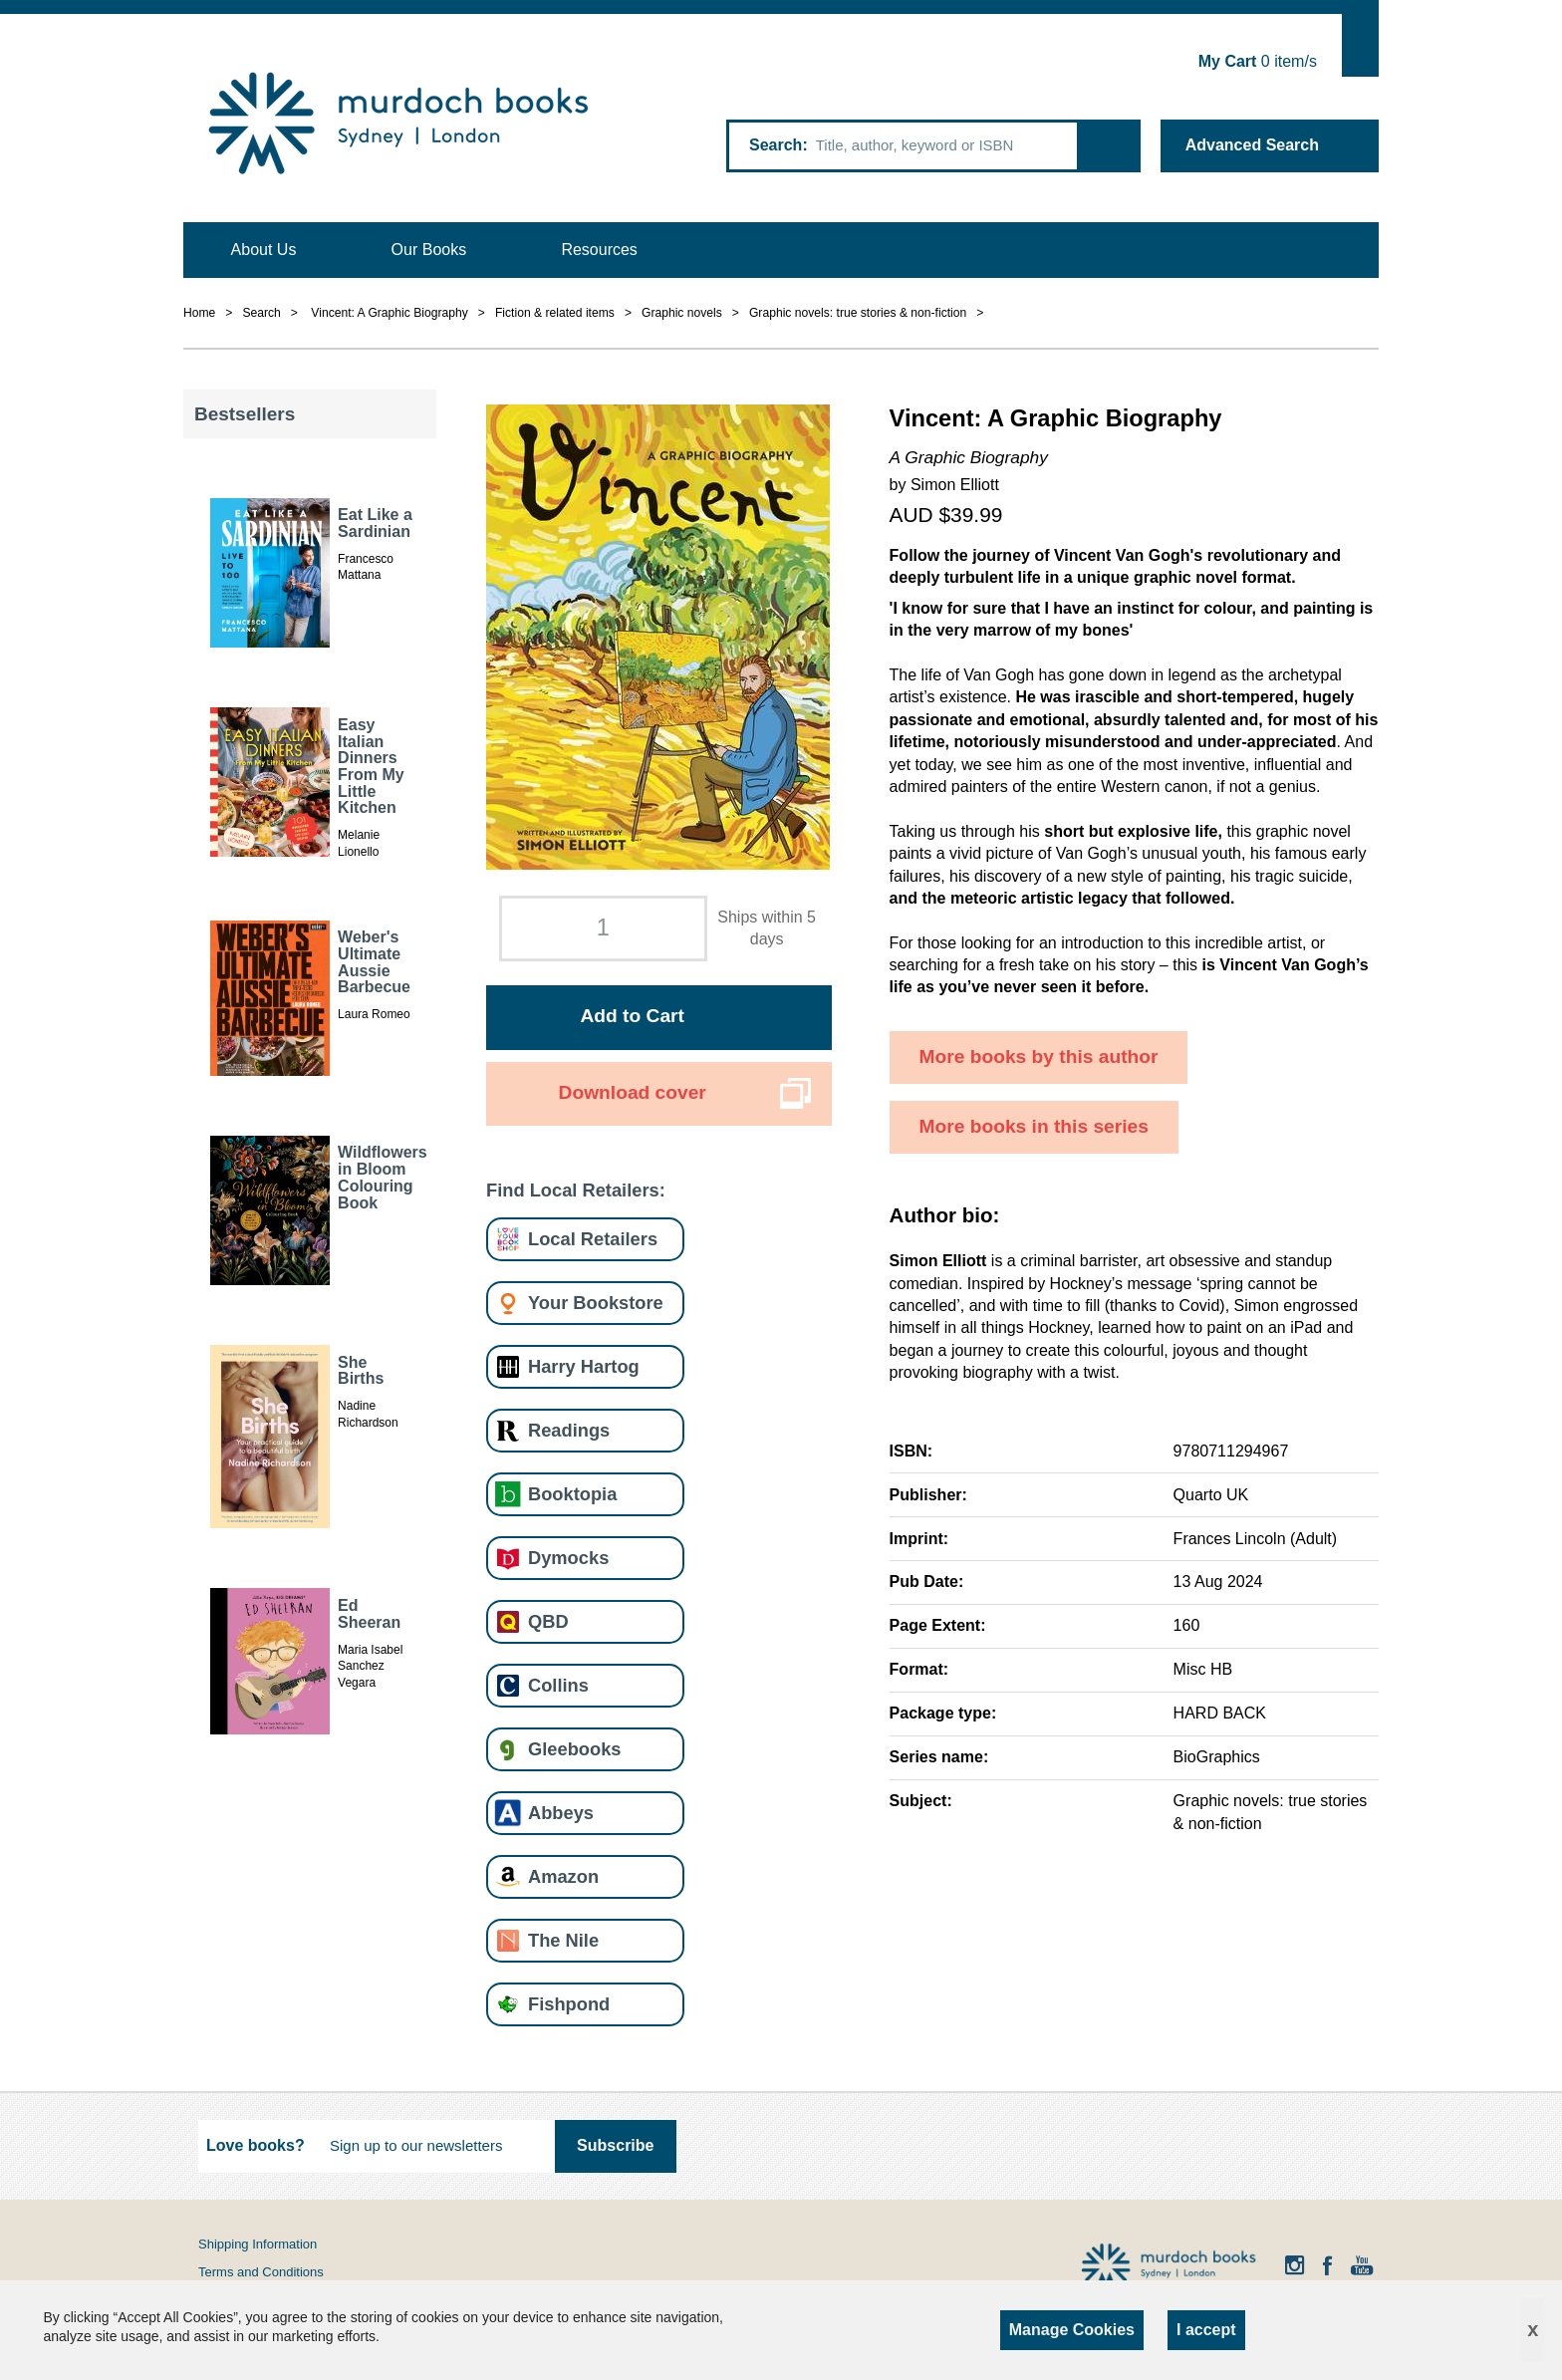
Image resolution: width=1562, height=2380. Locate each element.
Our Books (429, 249)
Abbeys (561, 1812)
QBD (548, 1621)
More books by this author (1039, 1056)
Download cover (632, 1092)
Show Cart (1360, 45)
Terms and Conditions (261, 2271)
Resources (599, 249)
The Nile (563, 1940)
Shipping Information (257, 2244)
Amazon (563, 1876)
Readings (569, 1430)
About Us (264, 249)
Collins (558, 1685)
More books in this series (1034, 1126)
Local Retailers (592, 1238)
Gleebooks (574, 1748)
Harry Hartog (584, 1366)
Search (775, 144)
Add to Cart (631, 1015)
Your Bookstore (595, 1302)
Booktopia (572, 1493)
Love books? (255, 2145)
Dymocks (568, 1557)
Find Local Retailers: (575, 1190)
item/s (1257, 61)
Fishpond (569, 2003)
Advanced (1252, 144)
